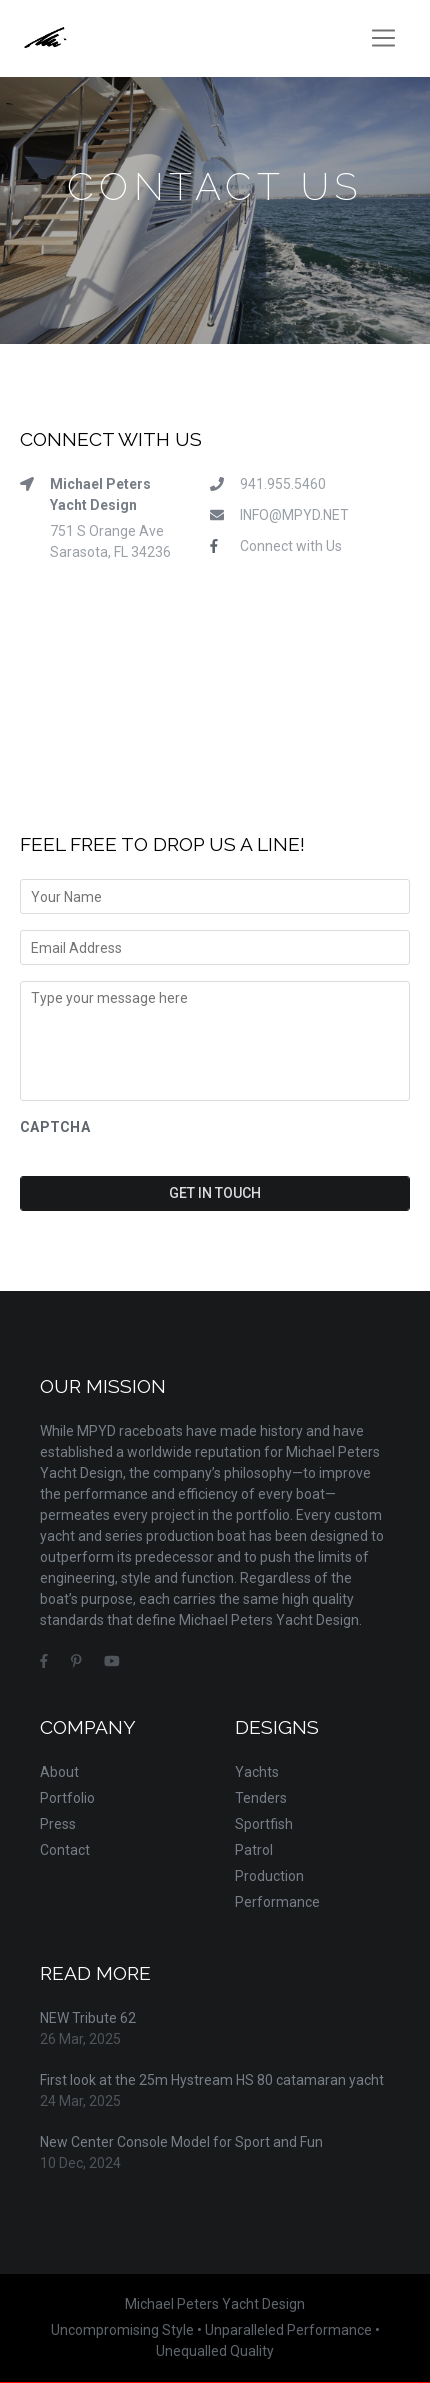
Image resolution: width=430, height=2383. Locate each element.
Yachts (257, 1772)
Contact (65, 1850)
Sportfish (264, 1824)
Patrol (254, 1850)
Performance (277, 1902)
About (59, 1772)
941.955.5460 (283, 484)
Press (58, 1824)
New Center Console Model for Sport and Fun (181, 2142)
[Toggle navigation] (383, 38)
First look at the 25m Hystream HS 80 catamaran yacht (212, 2080)
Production (269, 1876)
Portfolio (67, 1798)
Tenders (261, 1798)
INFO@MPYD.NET (294, 515)
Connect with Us (291, 546)
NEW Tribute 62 (88, 2018)
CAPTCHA (55, 1127)
